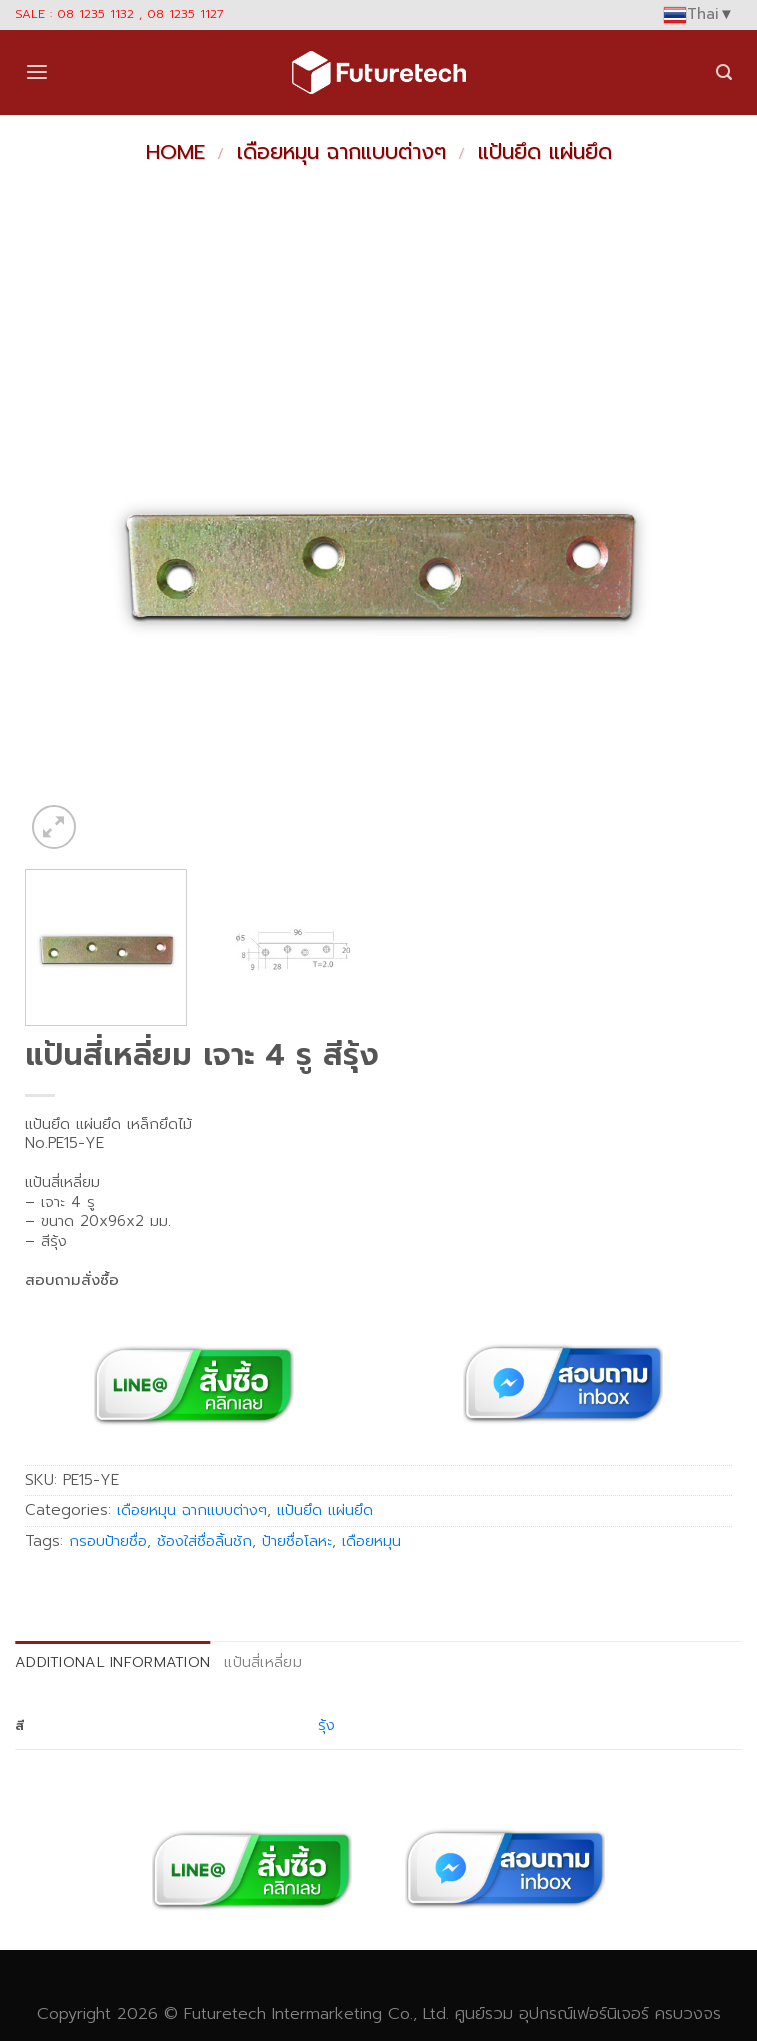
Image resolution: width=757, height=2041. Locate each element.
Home (175, 152)
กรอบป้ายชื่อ (108, 1541)
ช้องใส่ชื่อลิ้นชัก (204, 1541)
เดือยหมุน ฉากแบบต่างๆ (341, 152)
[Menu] (37, 72)
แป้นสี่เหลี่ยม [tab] (263, 1662)
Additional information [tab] (112, 1662)
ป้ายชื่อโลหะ (297, 1541)
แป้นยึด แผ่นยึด (545, 152)
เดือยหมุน (371, 1541)
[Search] (724, 72)
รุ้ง (326, 1725)
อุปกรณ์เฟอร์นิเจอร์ (584, 2013)
